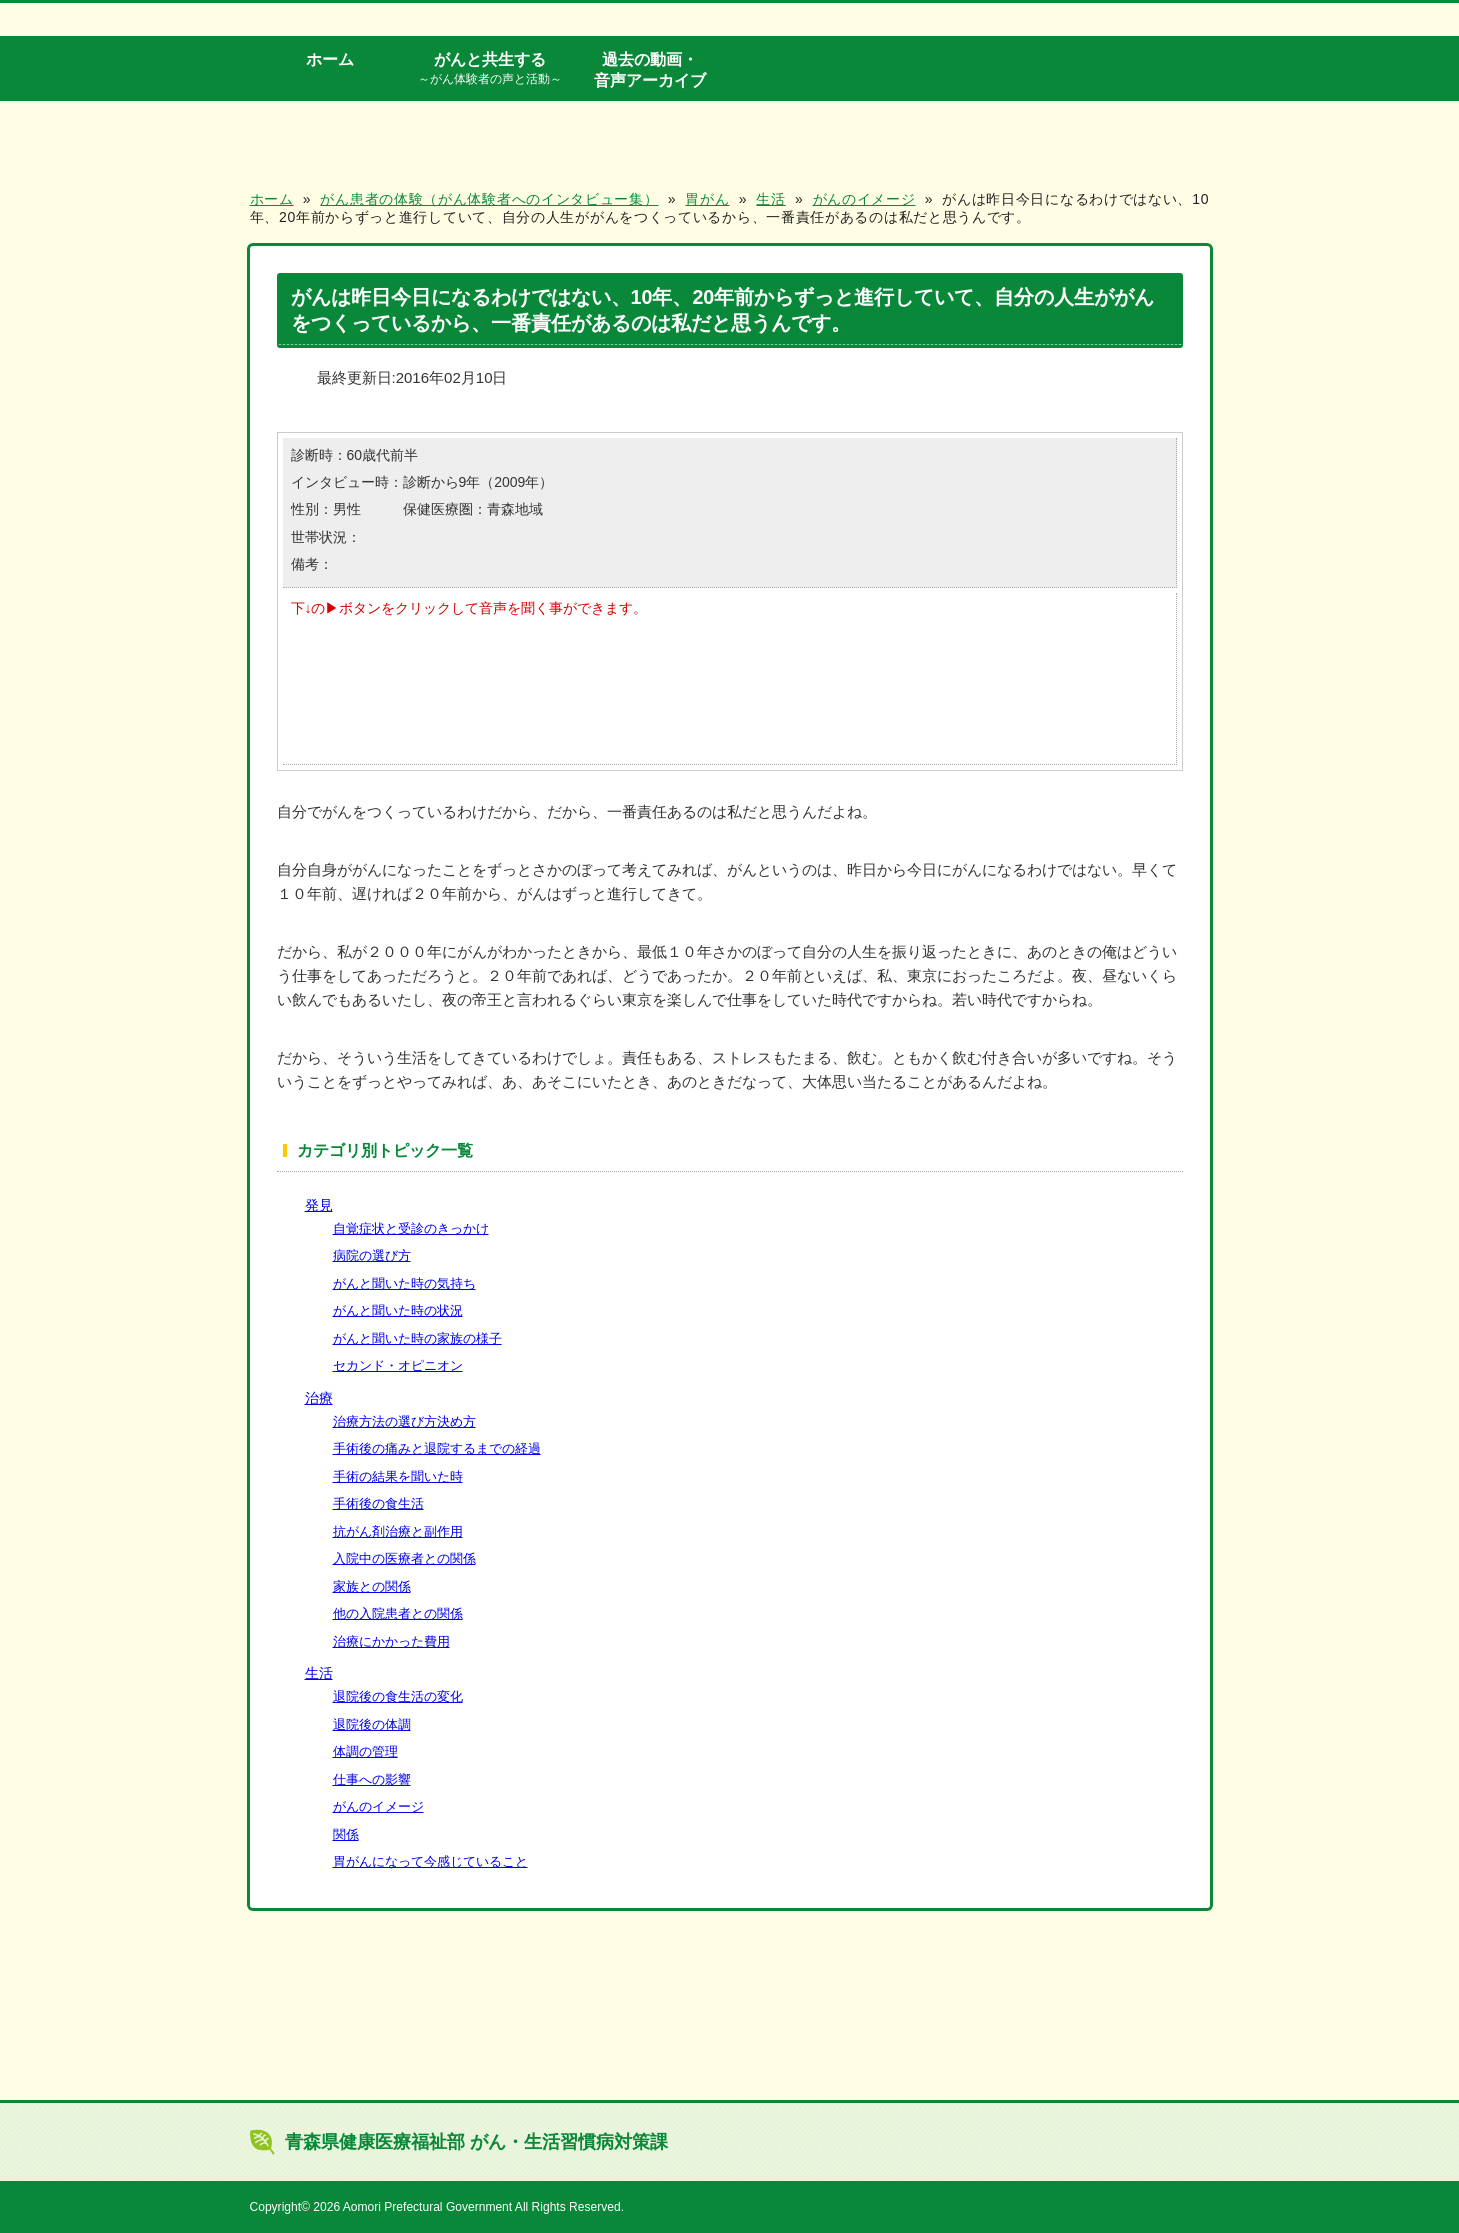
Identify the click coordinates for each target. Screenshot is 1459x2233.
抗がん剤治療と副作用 (398, 1531)
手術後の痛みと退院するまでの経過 (437, 1448)
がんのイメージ (378, 1806)
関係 (346, 1834)
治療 (319, 1398)
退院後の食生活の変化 (398, 1696)
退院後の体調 (372, 1724)
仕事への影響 (372, 1779)
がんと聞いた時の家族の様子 (417, 1338)
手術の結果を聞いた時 (398, 1476)
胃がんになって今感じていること (430, 1861)
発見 (319, 1205)
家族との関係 (372, 1586)
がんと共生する (490, 69)
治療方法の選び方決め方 (404, 1421)
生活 (319, 1673)
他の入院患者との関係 (398, 1613)
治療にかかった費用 (391, 1641)
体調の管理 (365, 1751)
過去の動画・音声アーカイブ (650, 69)
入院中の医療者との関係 (404, 1558)
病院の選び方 (372, 1255)
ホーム (330, 59)
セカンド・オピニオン (398, 1365)
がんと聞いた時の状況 (398, 1310)
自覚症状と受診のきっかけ (411, 1228)
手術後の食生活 (378, 1503)
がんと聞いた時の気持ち (404, 1283)
